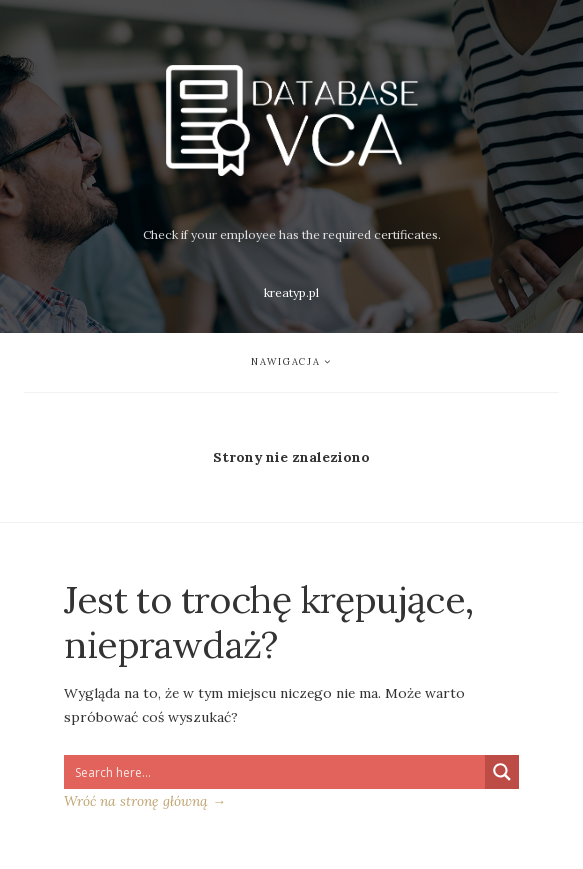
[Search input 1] (275, 772)
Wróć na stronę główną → (145, 801)
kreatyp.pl (291, 292)
